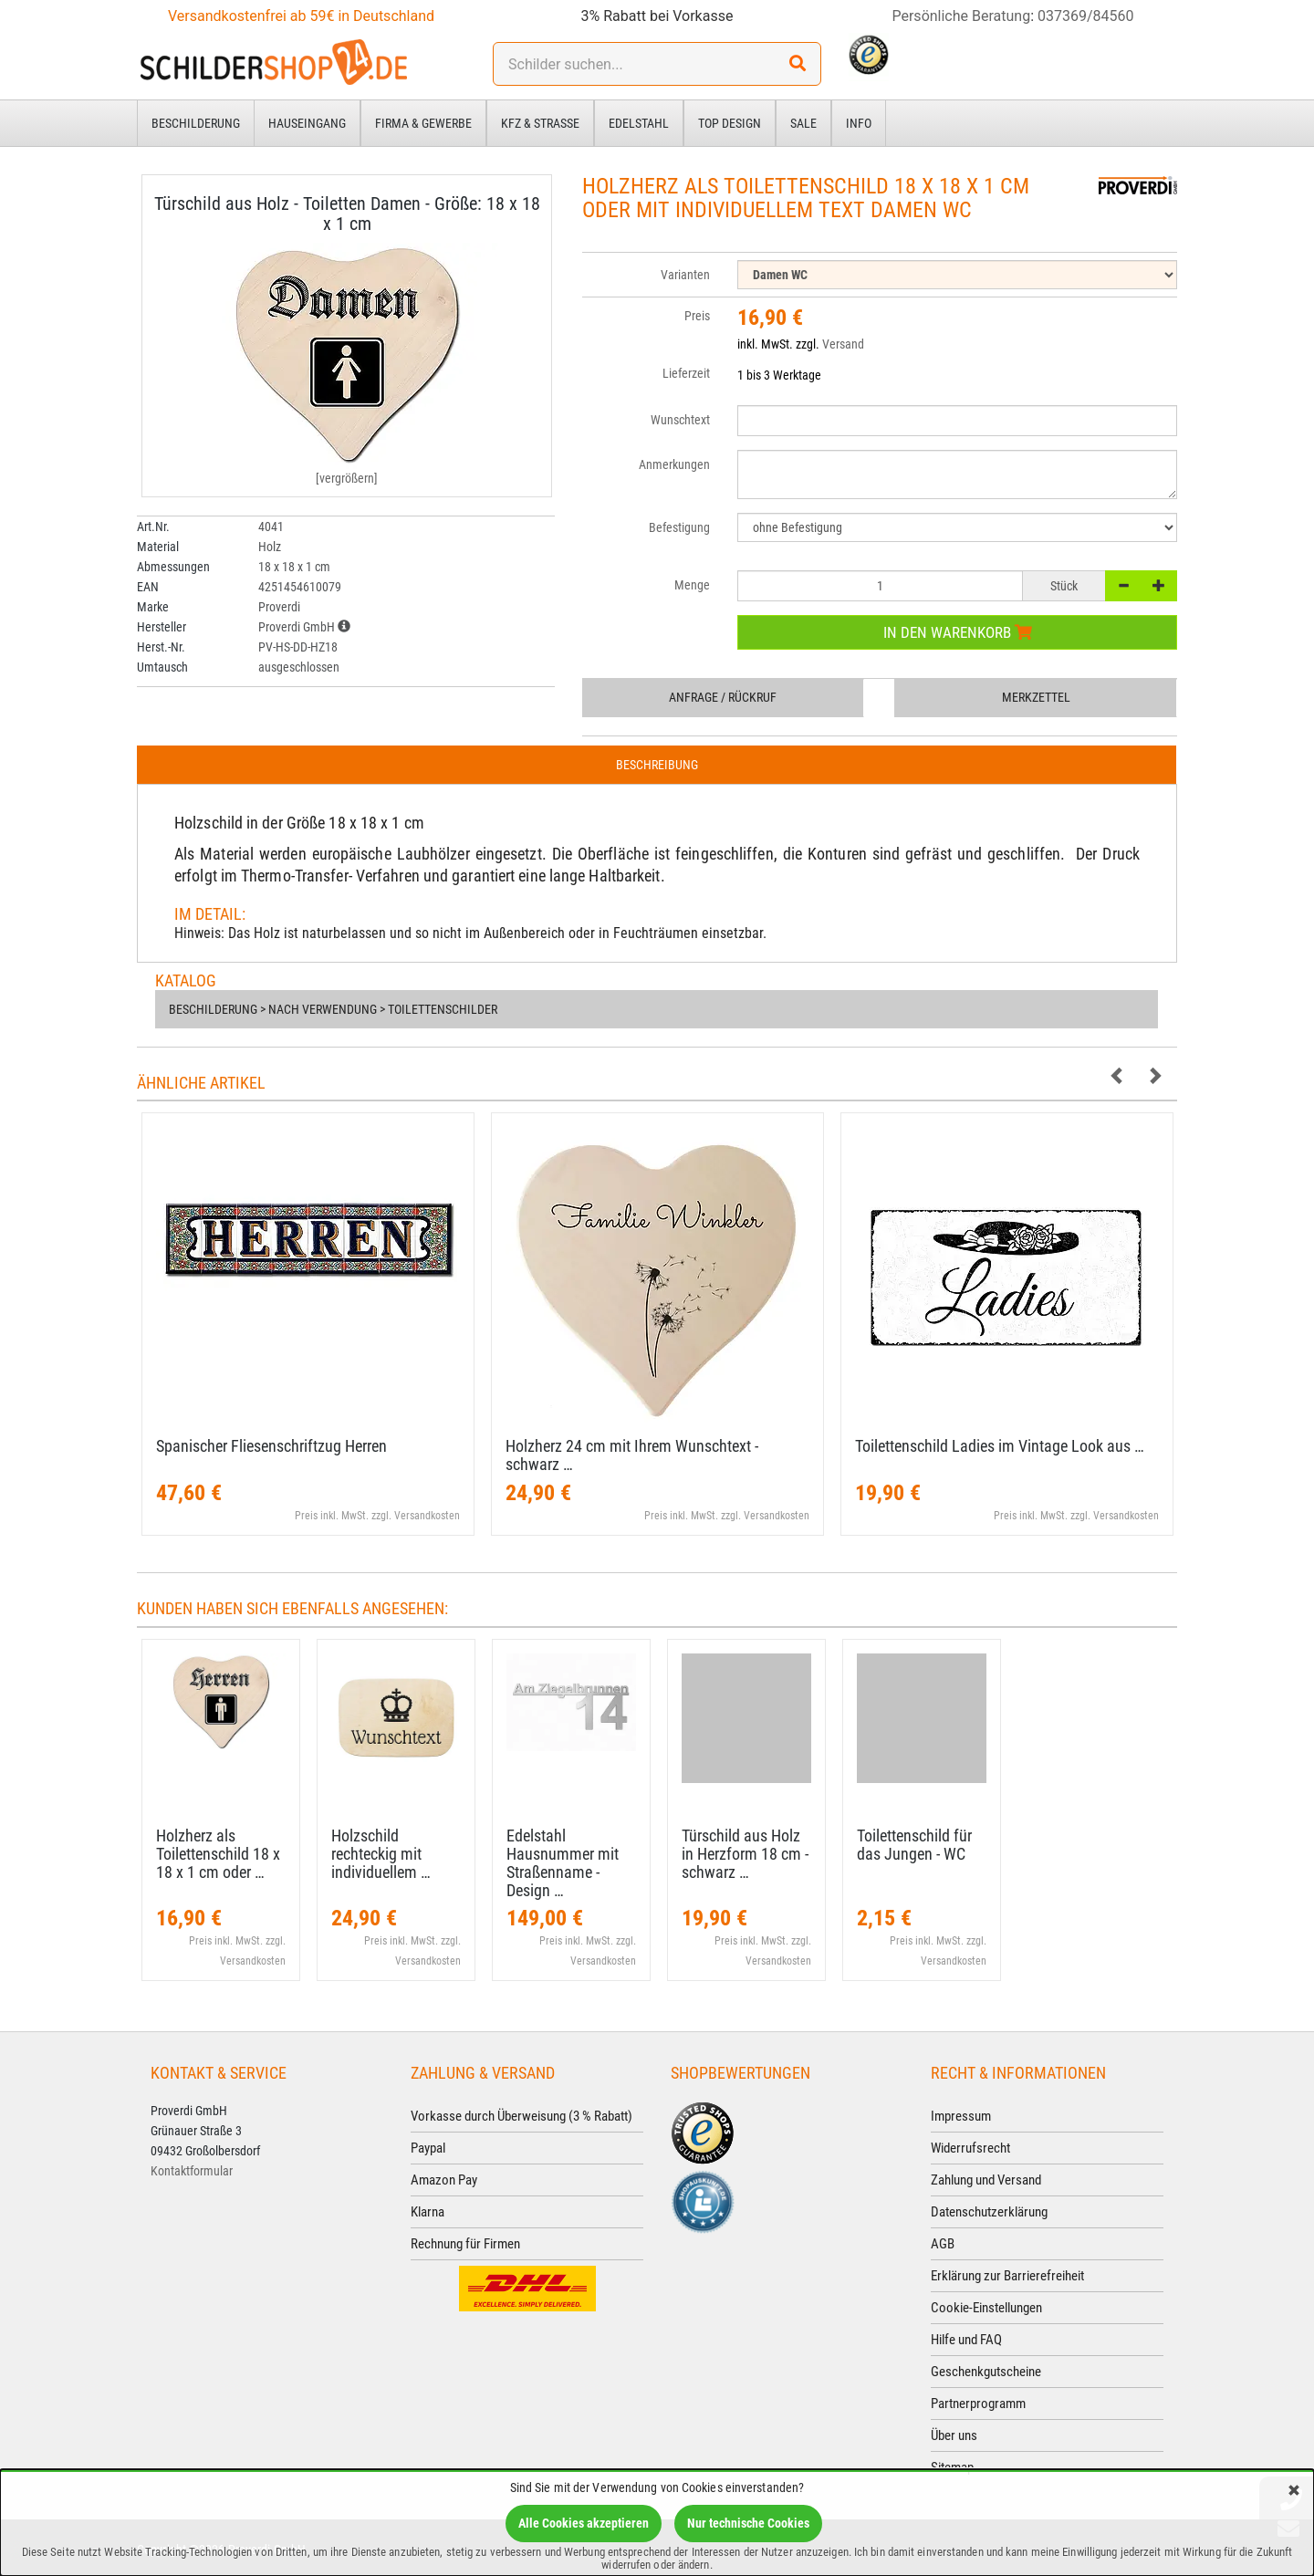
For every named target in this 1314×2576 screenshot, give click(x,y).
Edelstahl (639, 123)
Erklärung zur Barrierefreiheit (1007, 2276)
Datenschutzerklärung (989, 2212)
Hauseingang (307, 123)
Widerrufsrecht (970, 2148)
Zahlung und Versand (986, 2180)
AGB (942, 2244)
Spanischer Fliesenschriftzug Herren (271, 1445)
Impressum (961, 2116)
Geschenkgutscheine (986, 2371)
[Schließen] (1294, 2491)
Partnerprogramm (978, 2403)
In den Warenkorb (957, 632)
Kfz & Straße (540, 123)
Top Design (729, 123)
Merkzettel (1036, 697)
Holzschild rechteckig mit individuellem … (381, 1854)
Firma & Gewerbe (423, 123)
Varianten (685, 274)
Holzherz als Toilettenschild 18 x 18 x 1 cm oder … (218, 1854)
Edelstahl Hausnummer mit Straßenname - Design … (562, 1862)
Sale (803, 123)
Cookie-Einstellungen (986, 2308)
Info (858, 123)
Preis (697, 315)
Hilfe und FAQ (966, 2339)
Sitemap (952, 2467)
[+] (1159, 585)
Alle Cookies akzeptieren (583, 2523)
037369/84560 (1086, 16)
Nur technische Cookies (748, 2523)
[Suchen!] (797, 64)
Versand (843, 344)
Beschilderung (195, 123)
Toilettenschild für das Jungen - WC (914, 1844)
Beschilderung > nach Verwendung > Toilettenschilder (333, 1009)
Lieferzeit (686, 373)
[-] (1123, 585)
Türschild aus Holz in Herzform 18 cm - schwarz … (745, 1854)
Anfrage (723, 697)
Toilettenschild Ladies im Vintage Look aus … (999, 1445)
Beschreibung (657, 764)
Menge (692, 585)
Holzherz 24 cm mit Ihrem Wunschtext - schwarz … (632, 1455)
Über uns (954, 2435)
